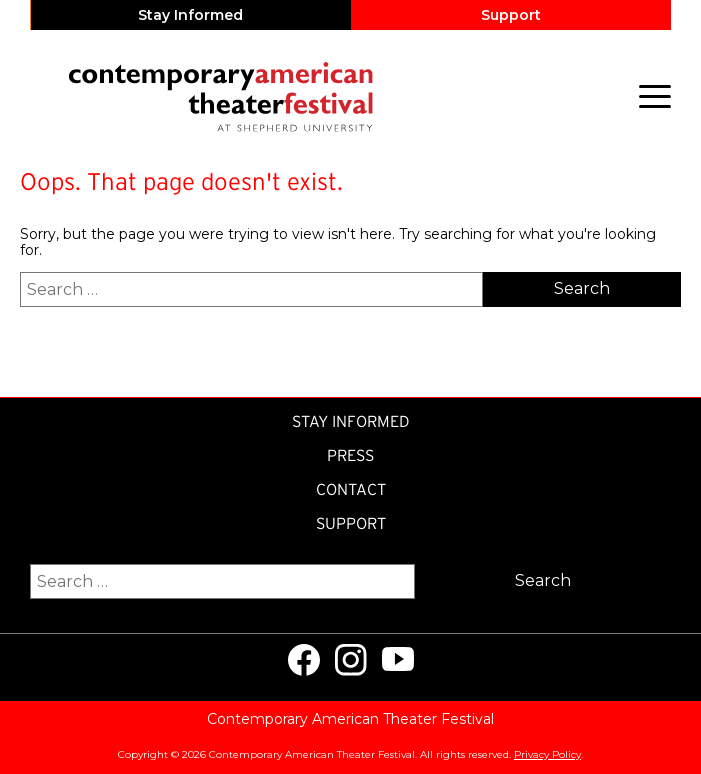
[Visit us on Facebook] (304, 660)
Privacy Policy (547, 754)
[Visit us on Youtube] (398, 660)
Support (511, 15)
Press (350, 455)
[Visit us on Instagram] (351, 660)
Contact (351, 489)
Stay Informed (190, 15)
